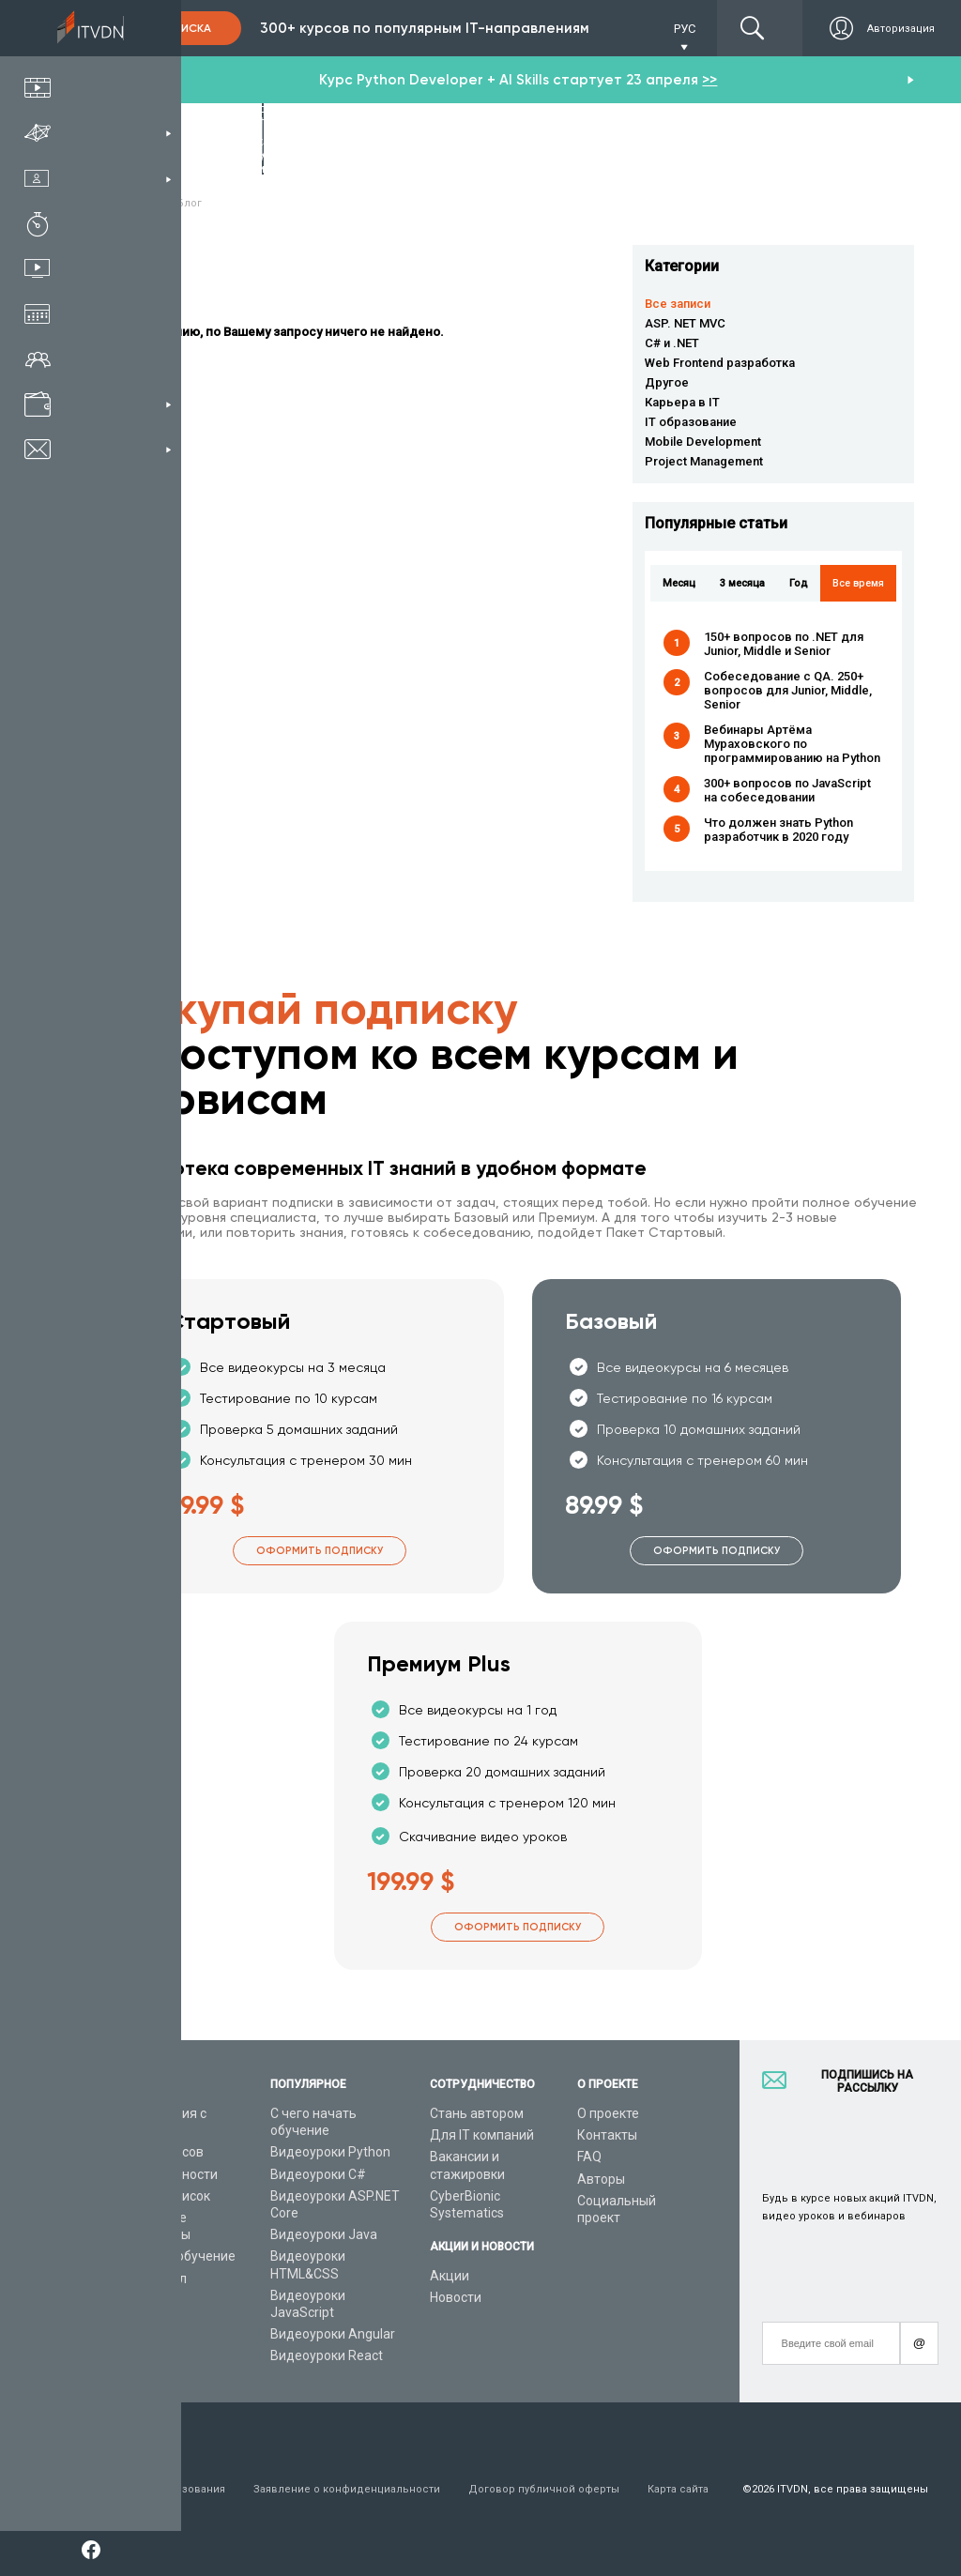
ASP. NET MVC (685, 323)
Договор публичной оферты (543, 2489)
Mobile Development (703, 441)
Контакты (607, 2134)
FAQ (589, 2156)
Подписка (179, 28)
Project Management (704, 461)
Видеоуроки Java (323, 2234)
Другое (667, 382)
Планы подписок (159, 2195)
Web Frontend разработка (720, 363)
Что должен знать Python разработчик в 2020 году (778, 829)
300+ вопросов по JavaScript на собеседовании (787, 790)
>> (709, 79)
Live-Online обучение (172, 2256)
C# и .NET (672, 343)
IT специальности (163, 2174)
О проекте (608, 2113)
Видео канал (147, 2278)
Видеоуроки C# (318, 2174)
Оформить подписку (319, 1551)
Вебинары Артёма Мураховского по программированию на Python (792, 744)
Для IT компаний (482, 2134)
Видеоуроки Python (330, 2151)
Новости (455, 2297)
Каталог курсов (156, 2151)
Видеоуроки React (326, 2355)
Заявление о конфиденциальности (346, 2489)
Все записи (677, 304)
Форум (128, 2321)
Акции (449, 2275)
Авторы (601, 2179)
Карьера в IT (682, 402)
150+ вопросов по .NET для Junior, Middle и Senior (783, 644)
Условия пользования (166, 2489)
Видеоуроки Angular (332, 2333)
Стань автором (477, 2113)
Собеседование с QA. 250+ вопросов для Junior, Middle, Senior (788, 690)
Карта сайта (678, 2489)
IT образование (691, 422)
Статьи (130, 2300)
